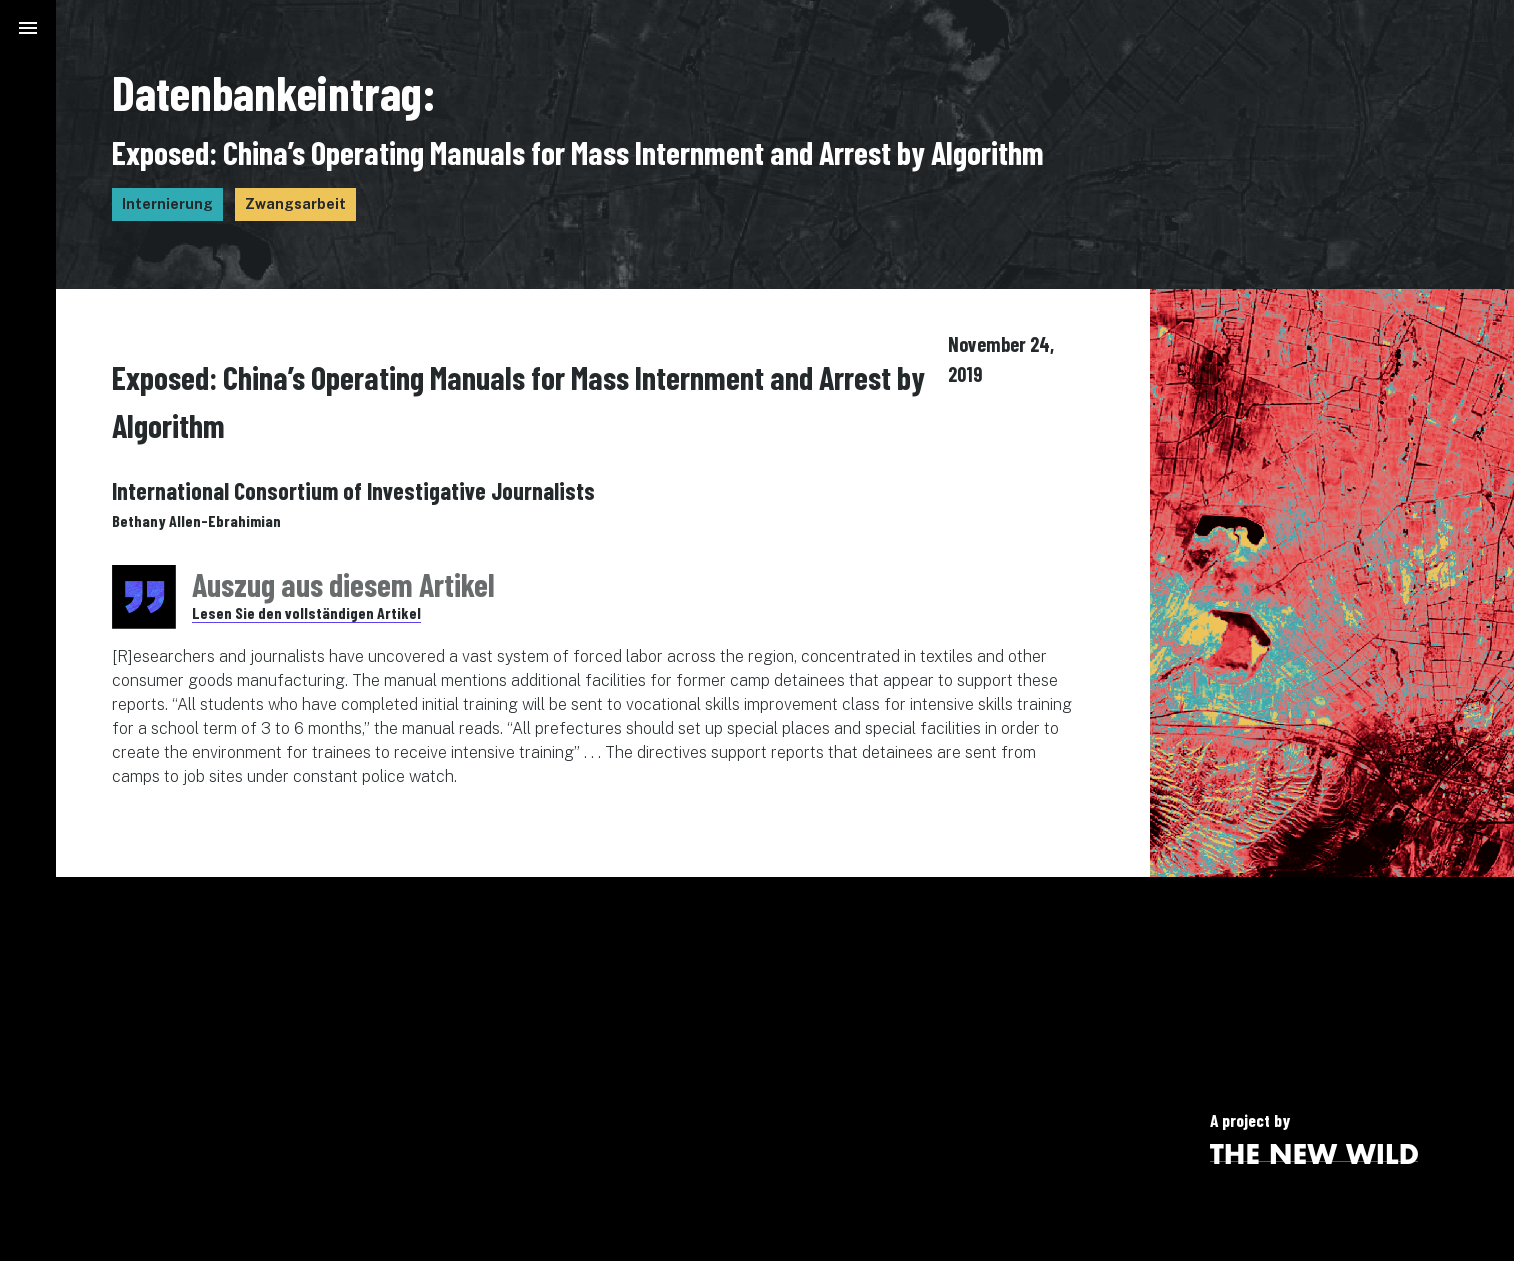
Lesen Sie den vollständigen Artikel (306, 612)
